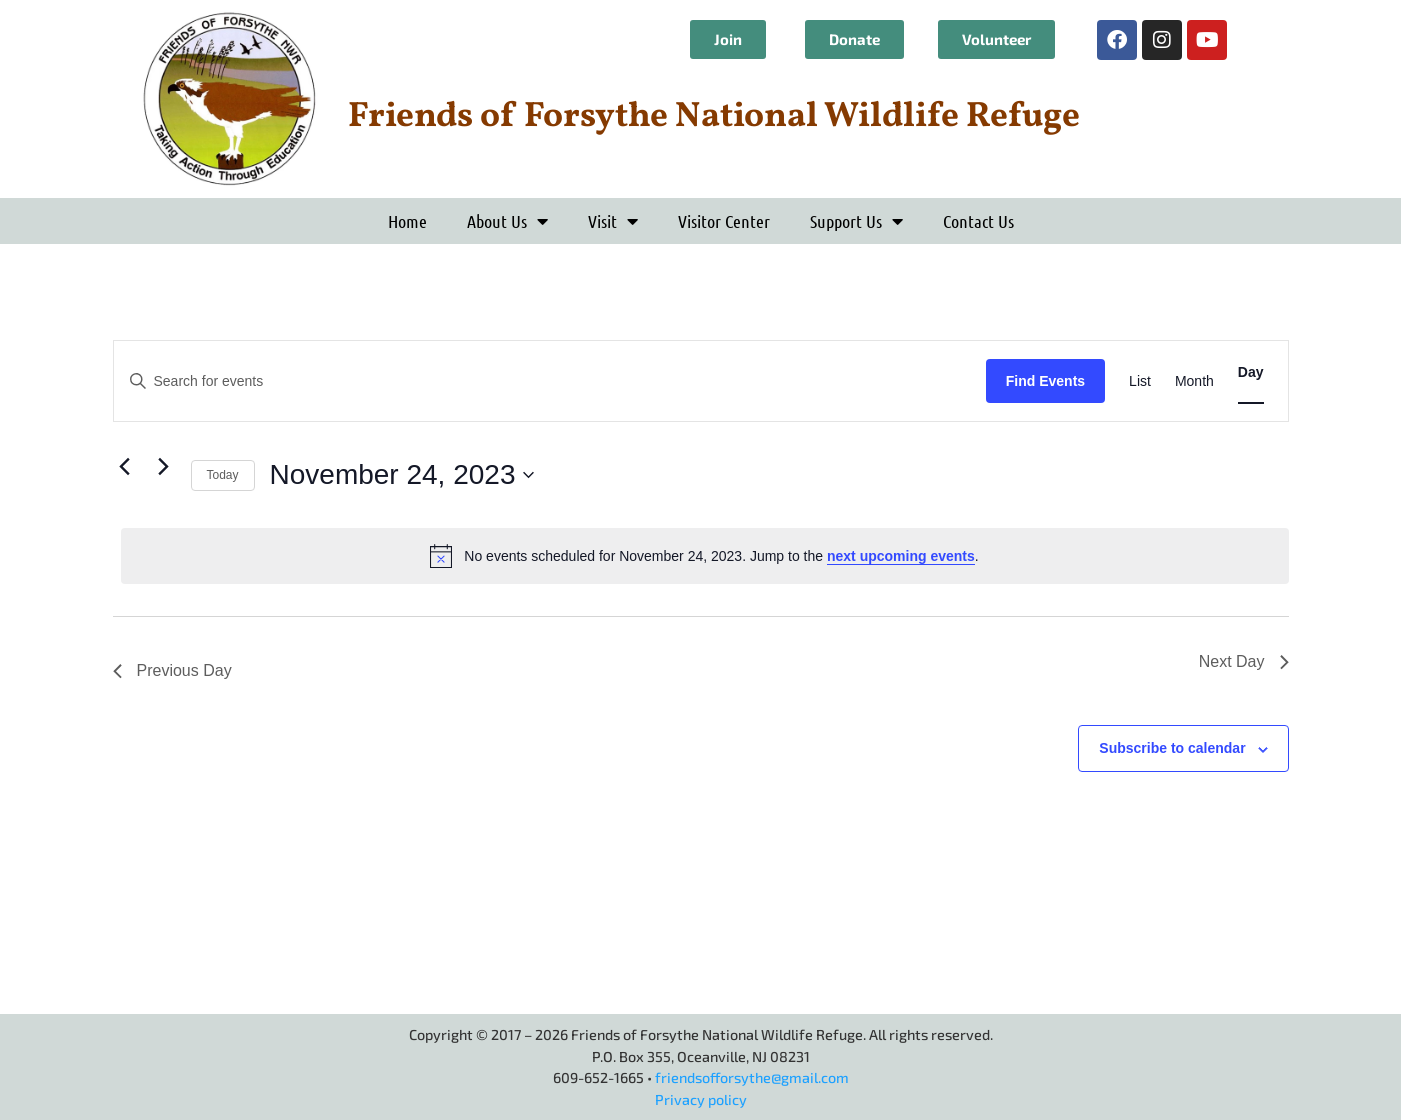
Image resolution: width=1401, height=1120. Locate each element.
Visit (613, 221)
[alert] (705, 556)
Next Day (1244, 661)
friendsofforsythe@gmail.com (752, 1077)
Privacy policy (701, 1099)
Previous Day (172, 670)
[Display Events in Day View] (1251, 372)
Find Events (1045, 381)
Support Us (856, 221)
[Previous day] (125, 466)
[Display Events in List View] (1140, 381)
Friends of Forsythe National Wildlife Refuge (714, 117)
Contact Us (978, 221)
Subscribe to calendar (1172, 748)
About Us (507, 221)
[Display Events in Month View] (1194, 381)
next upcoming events (901, 556)
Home (407, 221)
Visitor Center (724, 221)
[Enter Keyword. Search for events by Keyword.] (550, 381)
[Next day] (164, 466)
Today (223, 475)
